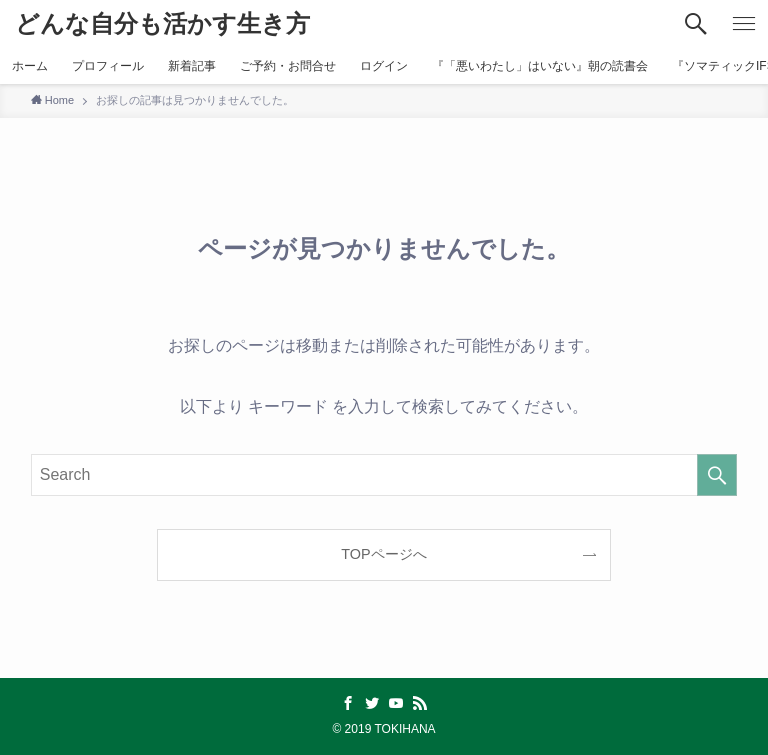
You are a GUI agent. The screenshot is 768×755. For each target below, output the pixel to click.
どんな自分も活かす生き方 (162, 24)
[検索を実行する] (717, 475)
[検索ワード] (384, 475)
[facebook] (348, 703)
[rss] (420, 703)
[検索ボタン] (696, 24)
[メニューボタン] (744, 24)
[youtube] (396, 703)
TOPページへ (383, 554)
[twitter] (372, 703)
